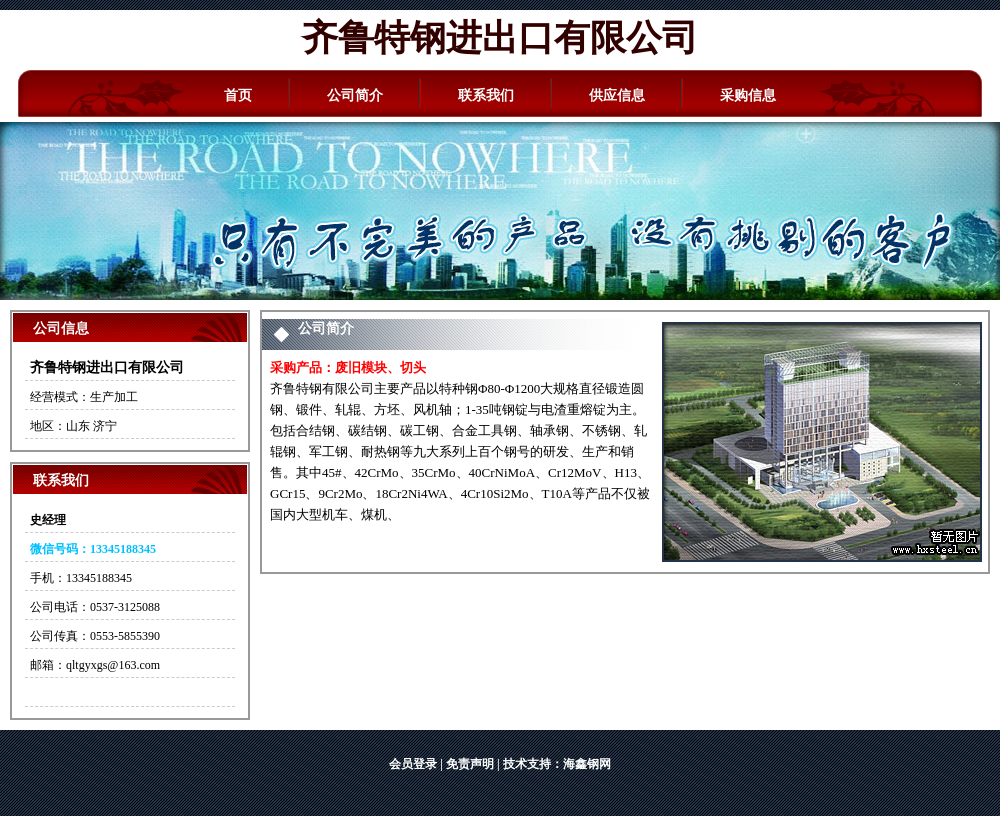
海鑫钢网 (587, 764)
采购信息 (748, 95)
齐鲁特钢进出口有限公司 (500, 38)
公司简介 (355, 95)
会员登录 (413, 764)
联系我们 (486, 95)
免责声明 (470, 764)
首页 (238, 95)
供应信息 (617, 95)
